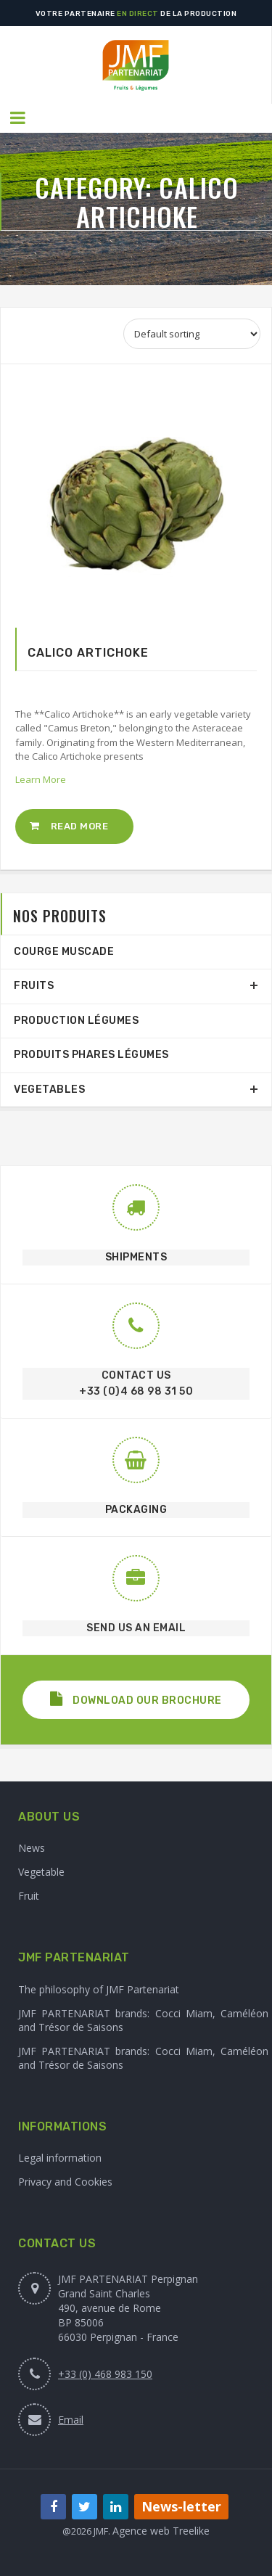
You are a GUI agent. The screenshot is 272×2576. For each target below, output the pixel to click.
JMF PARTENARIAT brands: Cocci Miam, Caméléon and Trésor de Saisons (143, 2020)
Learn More (40, 779)
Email (70, 2420)
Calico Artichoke (88, 653)
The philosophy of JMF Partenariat (98, 1989)
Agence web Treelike (161, 2531)
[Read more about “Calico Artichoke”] (74, 826)
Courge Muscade (64, 952)
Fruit (28, 1896)
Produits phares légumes (91, 1055)
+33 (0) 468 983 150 (105, 2374)
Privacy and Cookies (65, 2182)
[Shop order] (191, 334)
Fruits (34, 986)
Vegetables (49, 1089)
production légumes (76, 1020)
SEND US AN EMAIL (136, 1628)
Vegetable (41, 1872)
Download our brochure (136, 1699)
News (31, 1848)
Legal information (60, 2158)
